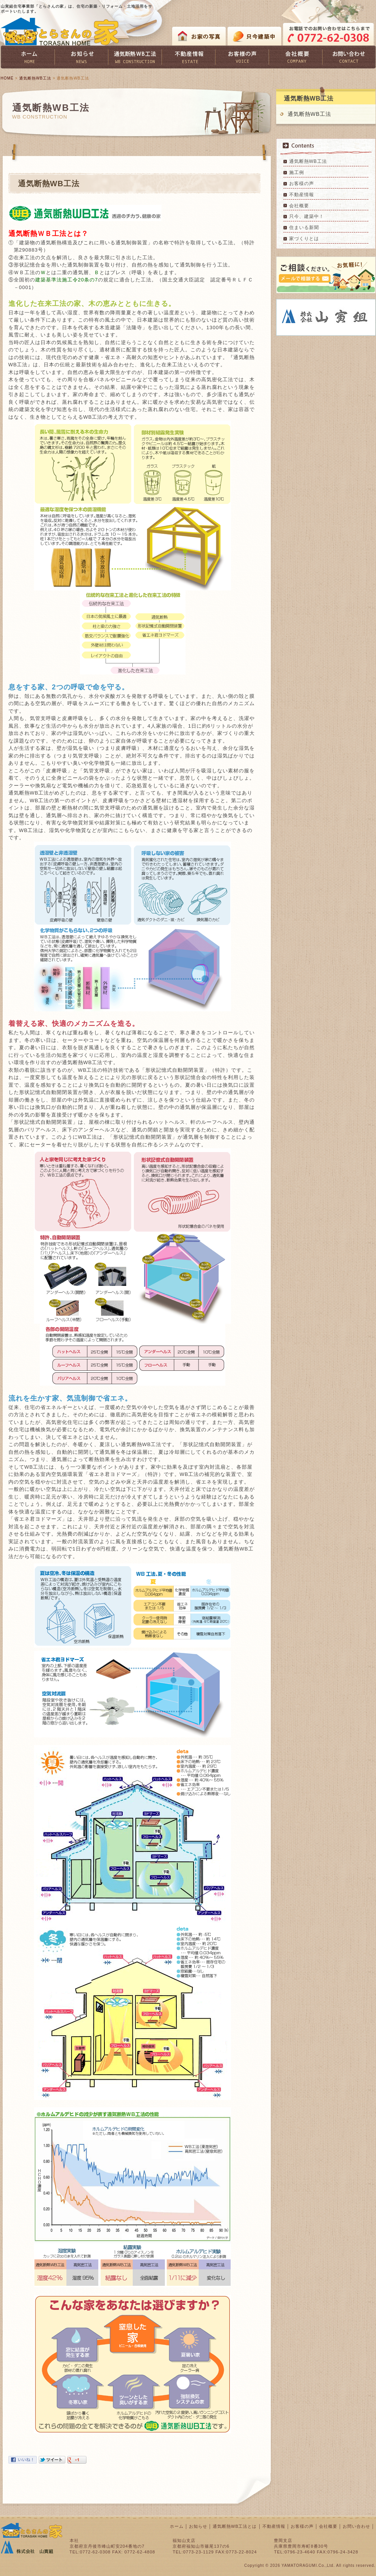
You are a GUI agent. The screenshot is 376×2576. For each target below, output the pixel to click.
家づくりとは (304, 238)
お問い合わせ (356, 2526)
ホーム (177, 2526)
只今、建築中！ (306, 216)
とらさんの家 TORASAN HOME (60, 32)
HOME (7, 78)
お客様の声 (301, 183)
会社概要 (299, 205)
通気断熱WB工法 (35, 78)
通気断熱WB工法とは (235, 2526)
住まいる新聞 (304, 227)
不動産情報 (301, 194)
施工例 (296, 172)
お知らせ (198, 2526)
